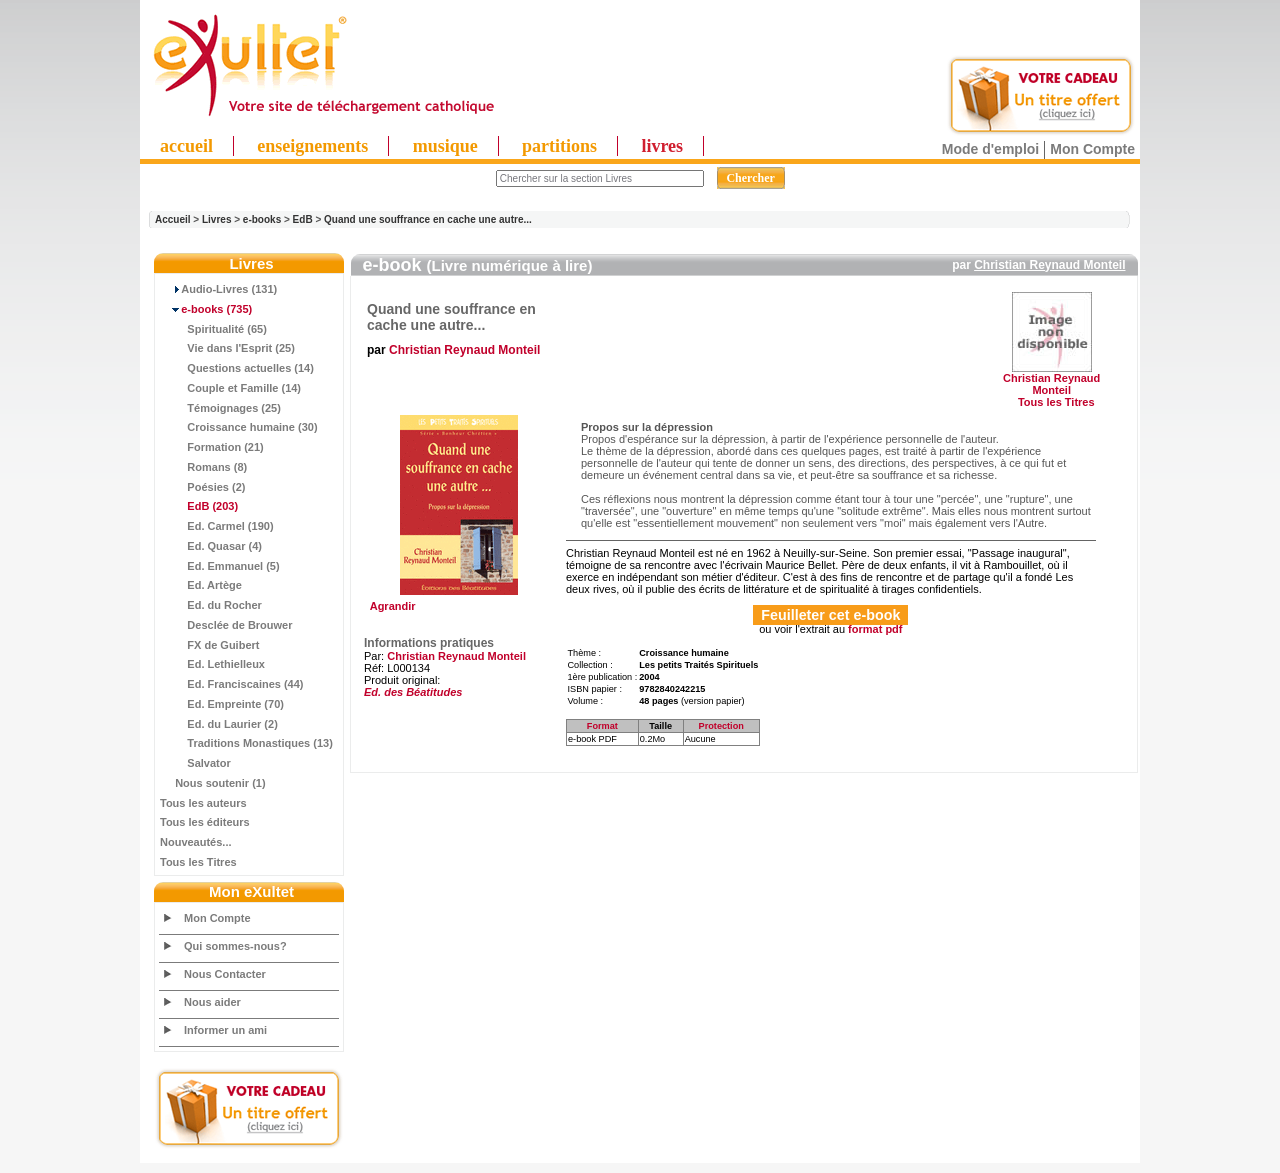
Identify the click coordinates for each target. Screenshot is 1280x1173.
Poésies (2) (202, 487)
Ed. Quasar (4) (211, 546)
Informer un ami (225, 1030)
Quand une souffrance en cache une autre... (428, 219)
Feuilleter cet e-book (830, 615)
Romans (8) (203, 467)
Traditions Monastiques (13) (246, 743)
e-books (262, 219)
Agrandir (456, 601)
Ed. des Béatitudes (413, 692)
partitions (559, 146)
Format (602, 726)
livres (662, 146)
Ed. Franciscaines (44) (232, 684)
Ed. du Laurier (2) (219, 724)
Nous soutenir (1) (213, 783)
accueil (186, 146)
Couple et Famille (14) (230, 388)
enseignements (312, 146)
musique (445, 146)
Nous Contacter (225, 974)
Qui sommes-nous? (235, 946)
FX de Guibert (209, 645)
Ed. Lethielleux (212, 664)
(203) (199, 506)
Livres (216, 219)
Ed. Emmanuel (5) (220, 566)
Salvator (195, 763)
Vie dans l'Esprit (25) (227, 348)
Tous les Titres (198, 862)
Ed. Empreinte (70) (222, 704)
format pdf (875, 629)
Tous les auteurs (203, 803)
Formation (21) (212, 447)
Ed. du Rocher (211, 605)
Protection (721, 726)
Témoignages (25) (220, 408)
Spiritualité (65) (213, 329)
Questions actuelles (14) (237, 368)
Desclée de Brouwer (226, 625)
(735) (206, 309)
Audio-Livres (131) (218, 289)
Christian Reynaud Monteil (1049, 265)
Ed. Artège (201, 585)
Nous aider (212, 1002)
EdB (303, 219)
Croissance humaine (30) (239, 427)
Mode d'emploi (990, 149)
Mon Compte (1092, 149)
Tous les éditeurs (205, 822)
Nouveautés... (196, 842)
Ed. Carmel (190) (217, 526)
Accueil (173, 219)
